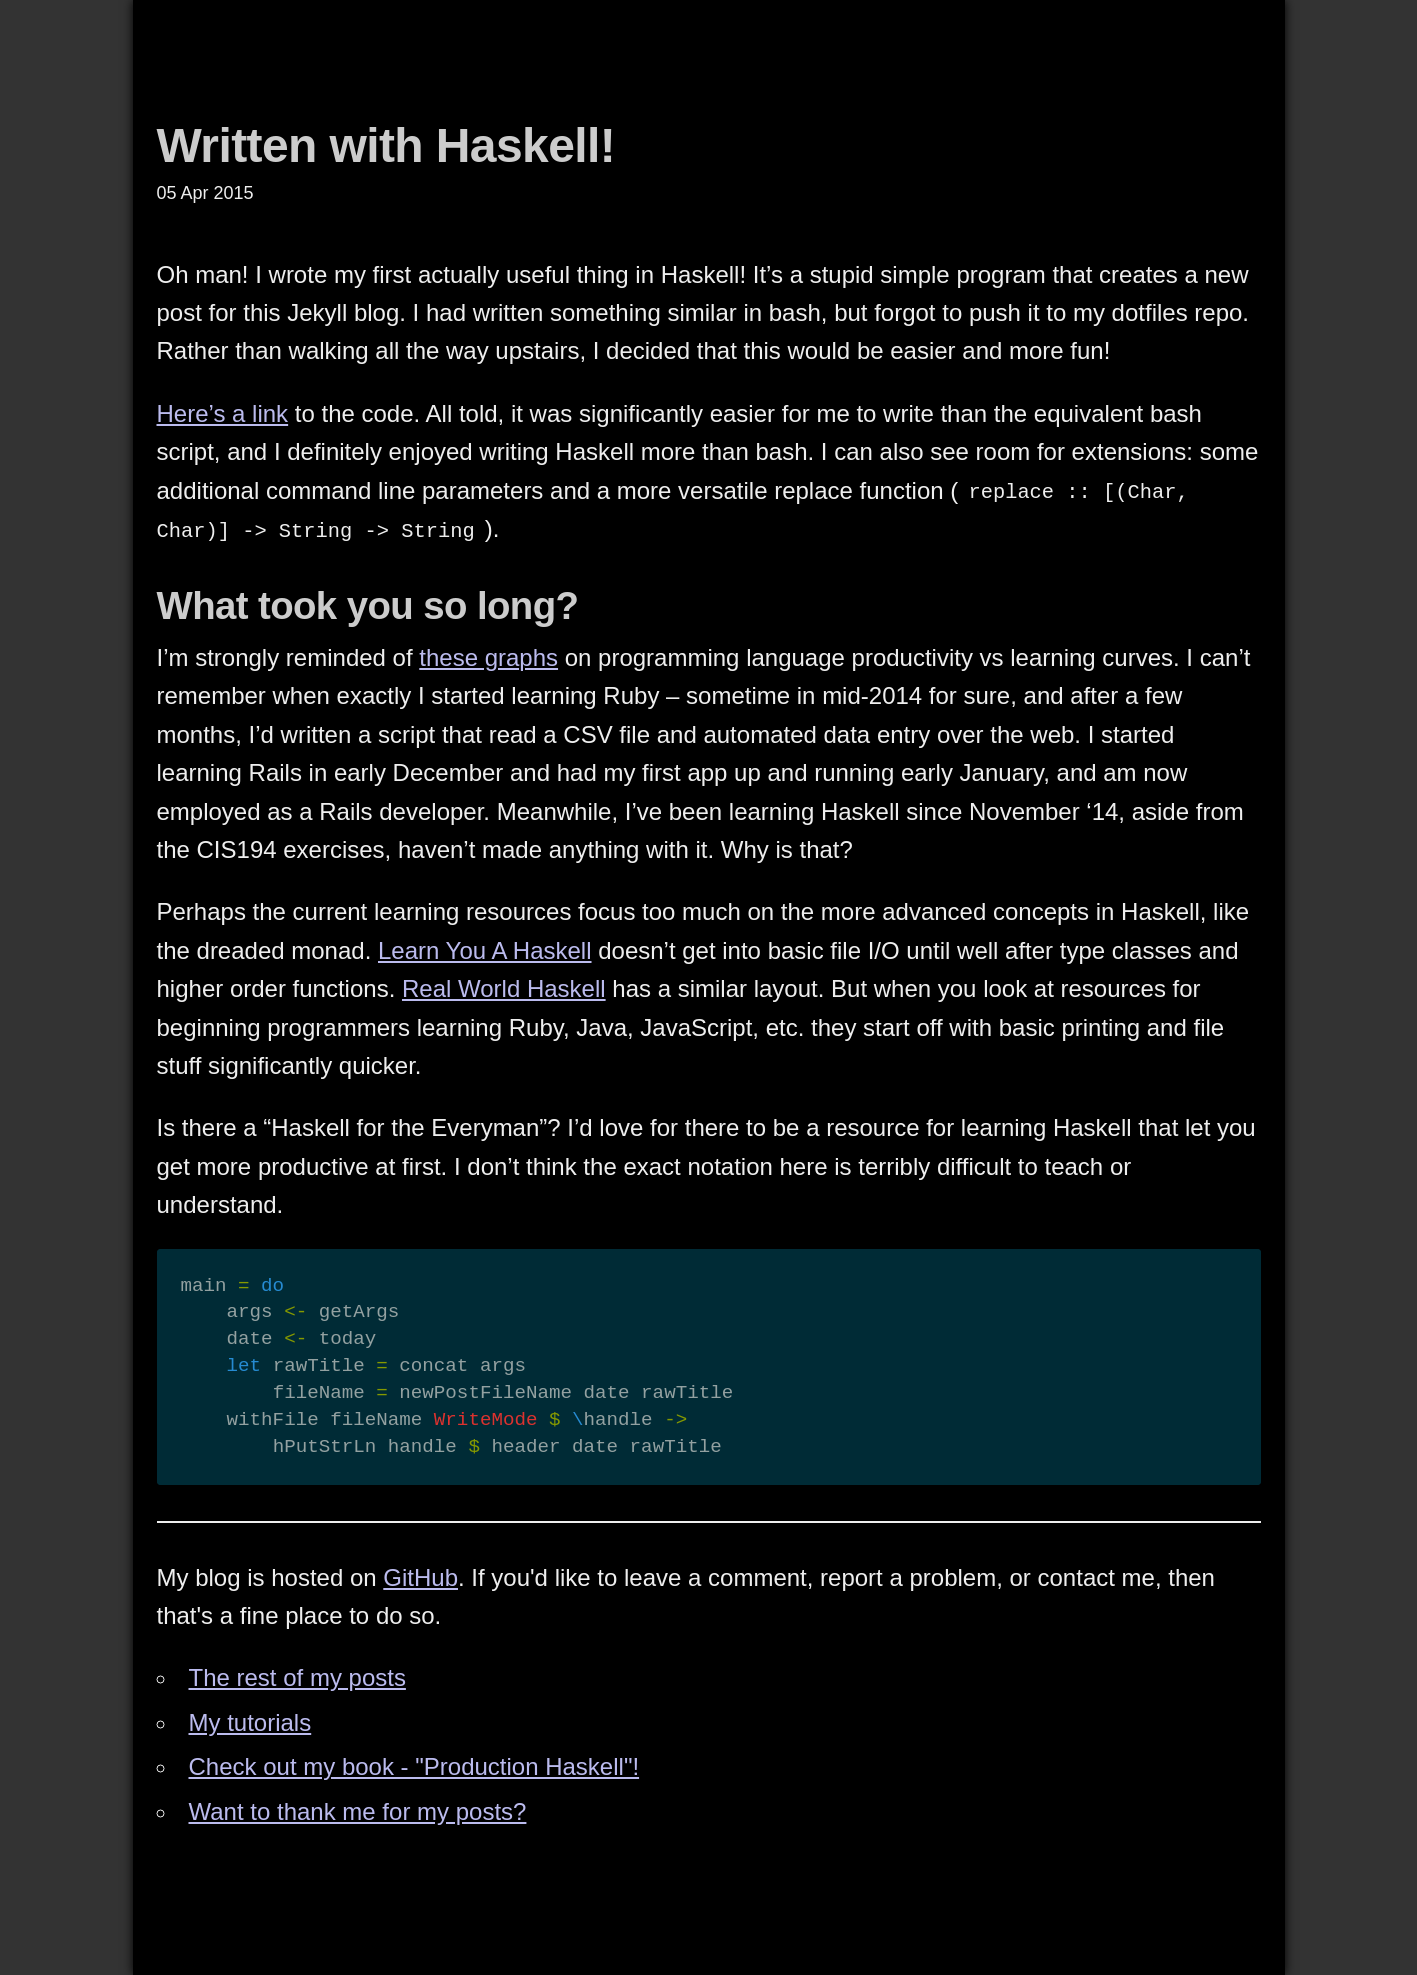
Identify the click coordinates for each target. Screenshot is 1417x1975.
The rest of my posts (297, 1677)
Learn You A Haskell (485, 950)
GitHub (420, 1577)
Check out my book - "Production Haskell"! (414, 1766)
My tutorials (250, 1722)
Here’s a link (223, 413)
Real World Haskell (504, 988)
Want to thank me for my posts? (358, 1811)
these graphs (488, 657)
